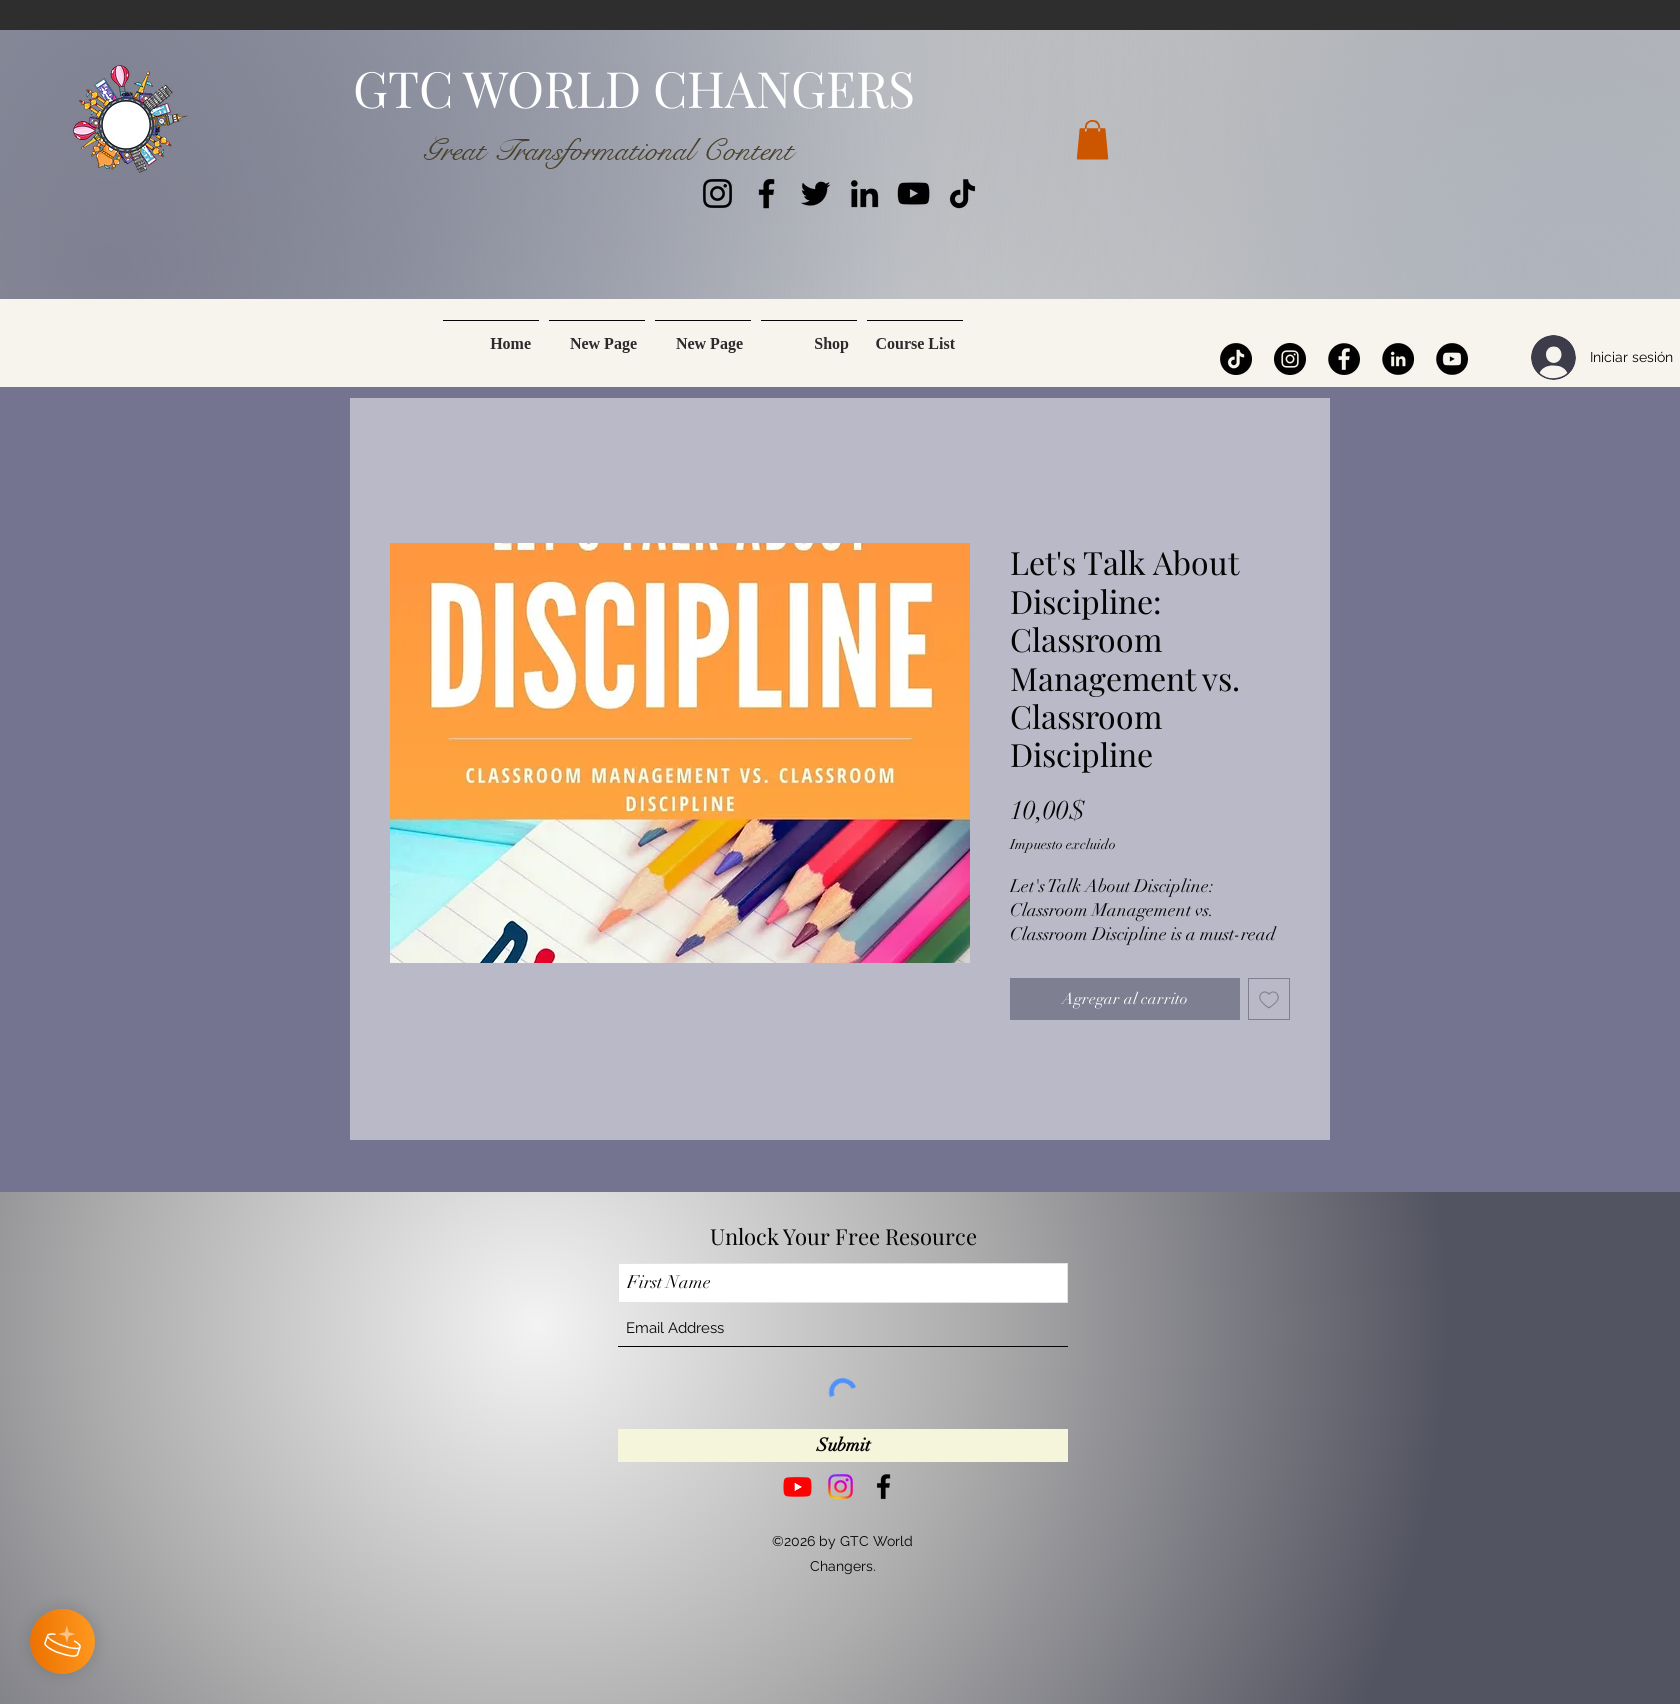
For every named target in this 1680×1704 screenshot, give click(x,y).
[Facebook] (766, 193)
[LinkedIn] (864, 193)
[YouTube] (913, 193)
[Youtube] (797, 1486)
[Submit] (843, 1445)
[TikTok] (962, 193)
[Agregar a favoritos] (1269, 999)
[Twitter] (815, 193)
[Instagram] (717, 193)
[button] (1092, 139)
